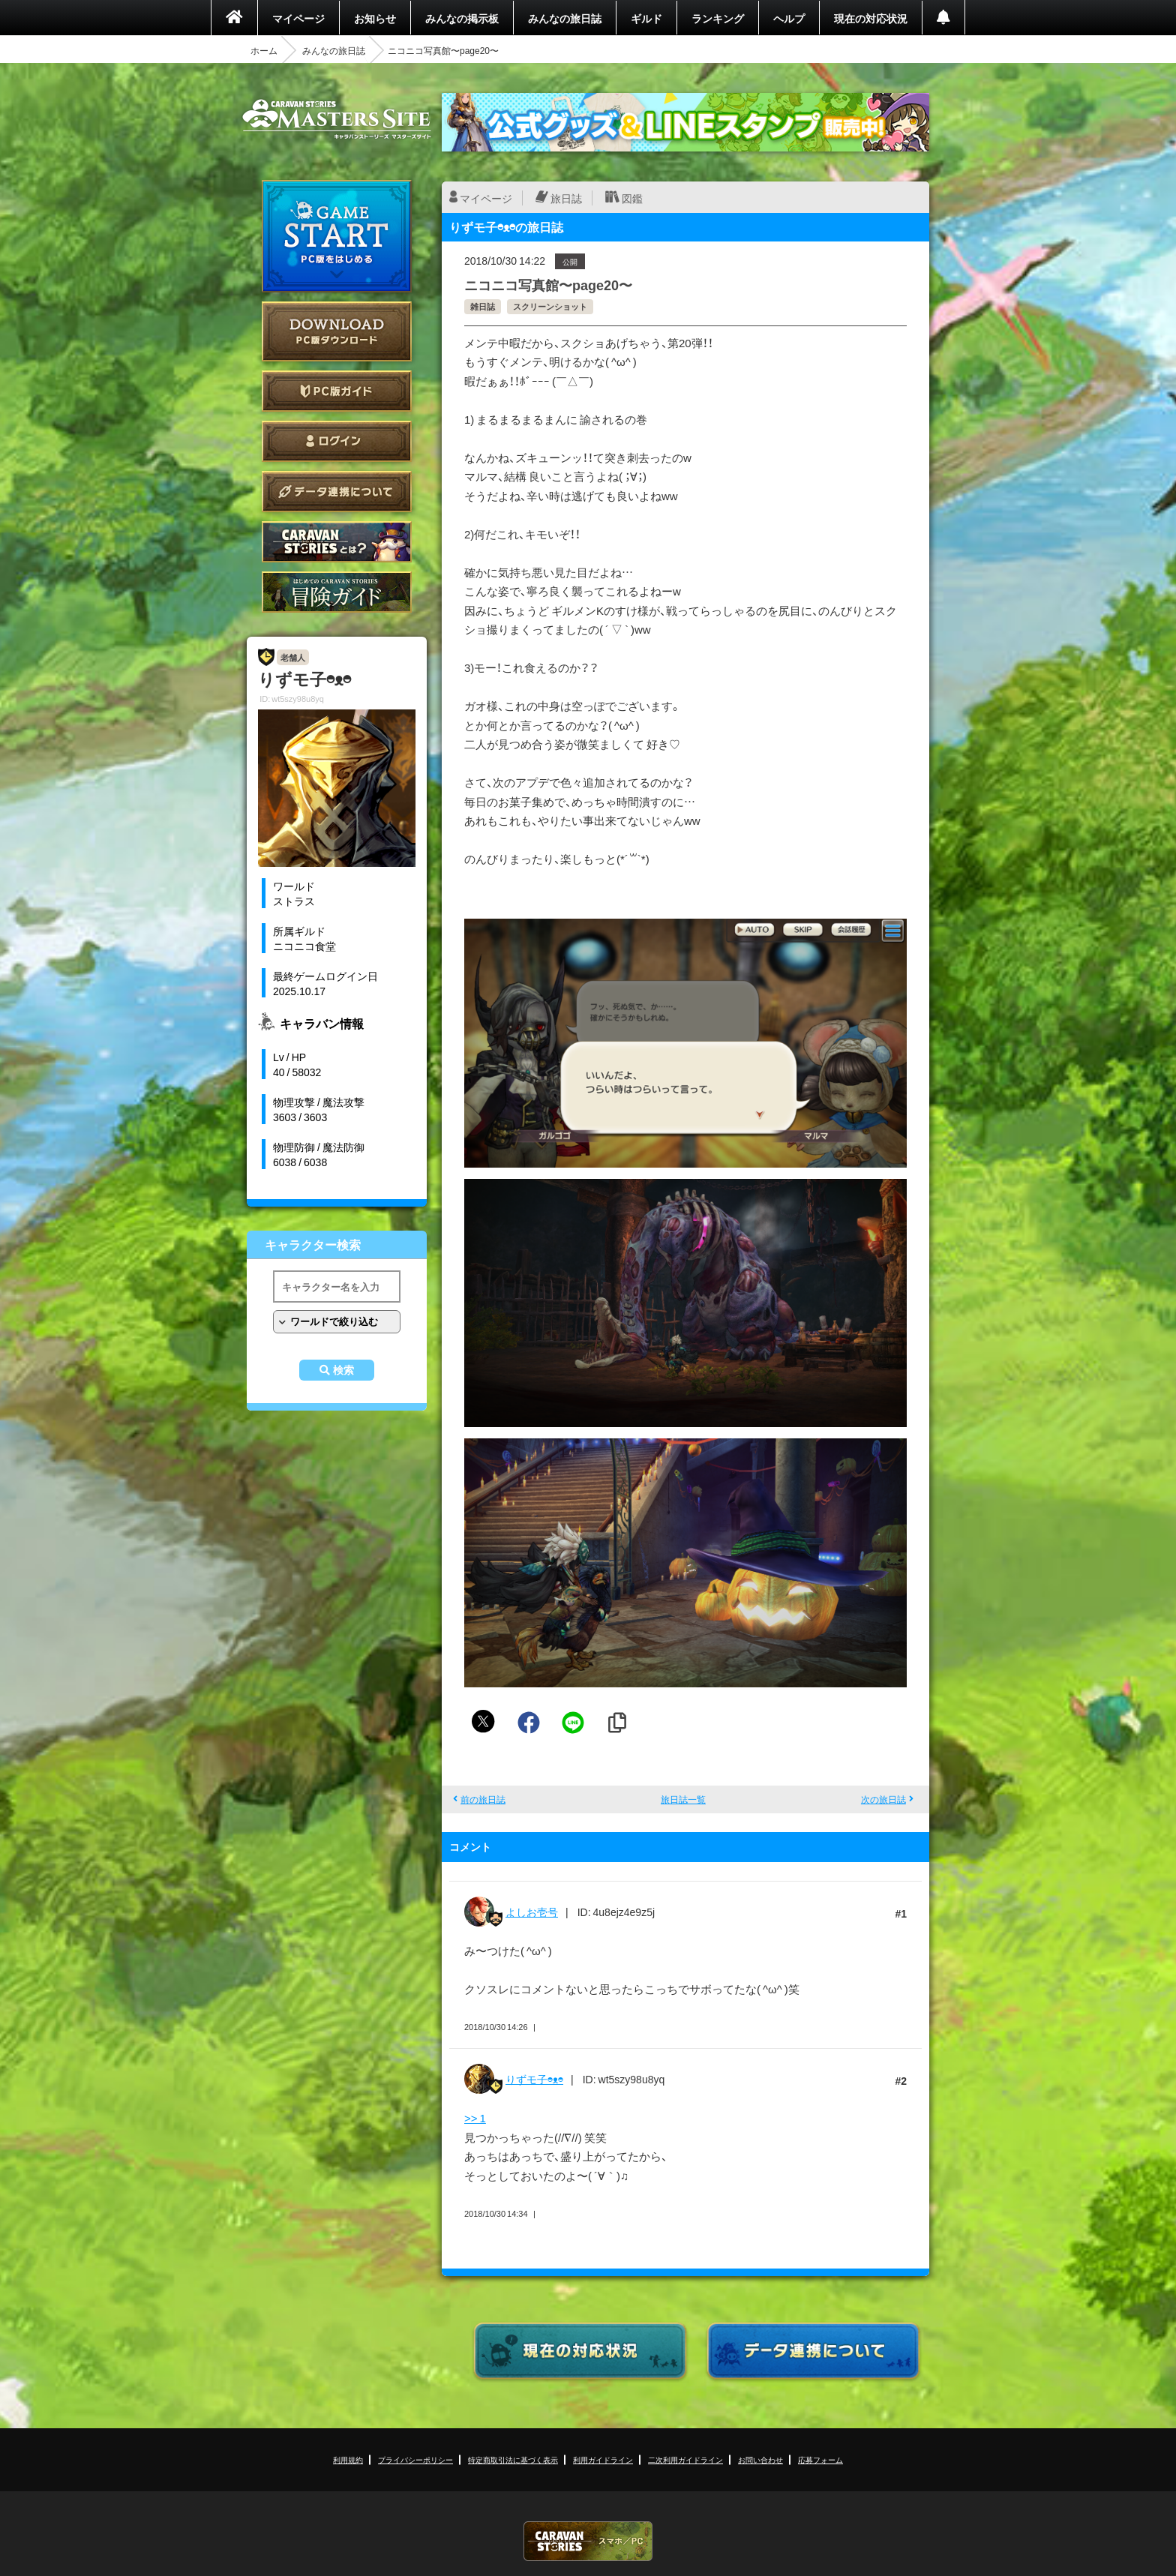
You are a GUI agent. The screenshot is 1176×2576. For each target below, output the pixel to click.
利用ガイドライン (603, 2459)
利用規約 (348, 2459)
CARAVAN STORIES (588, 2541)
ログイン (337, 441)
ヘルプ (789, 17)
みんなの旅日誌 (565, 17)
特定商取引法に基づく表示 (513, 2459)
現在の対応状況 (871, 17)
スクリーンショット (550, 306)
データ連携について (337, 491)
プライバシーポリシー (415, 2459)
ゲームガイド (337, 592)
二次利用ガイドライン (685, 2459)
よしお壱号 (532, 1911)
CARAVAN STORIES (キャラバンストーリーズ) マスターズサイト (336, 119)
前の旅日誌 (483, 1799)
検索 (343, 1370)
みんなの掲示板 (462, 17)
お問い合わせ (760, 2459)
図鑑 (632, 197)
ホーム (264, 50)
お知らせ (375, 17)
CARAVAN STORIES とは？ (337, 541)
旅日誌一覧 (683, 1799)
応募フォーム (820, 2459)
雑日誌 (482, 306)
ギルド (646, 17)
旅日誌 (566, 197)
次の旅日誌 (883, 1799)
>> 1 (475, 2118)
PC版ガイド (337, 391)
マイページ (298, 17)
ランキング (718, 17)
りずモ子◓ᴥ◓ (534, 2078)
